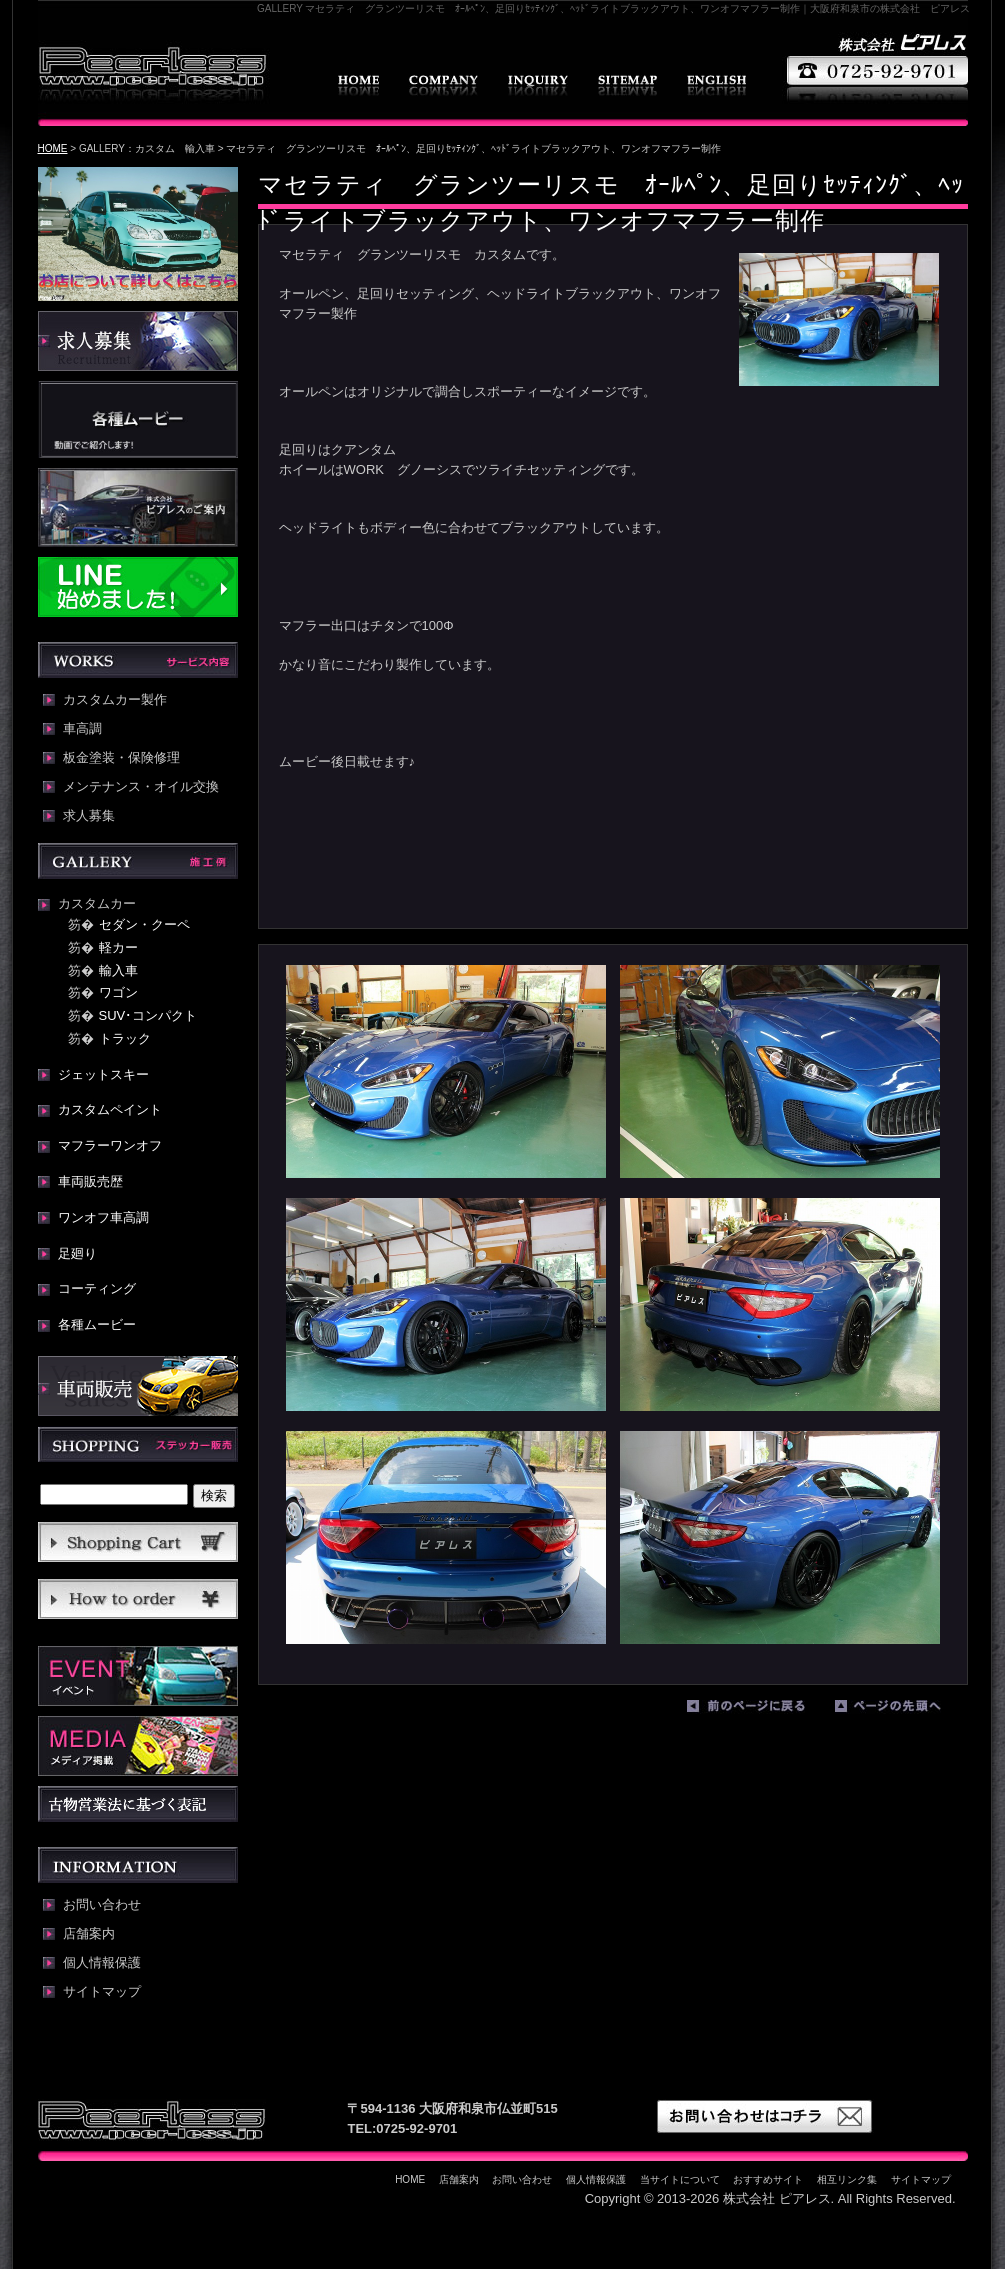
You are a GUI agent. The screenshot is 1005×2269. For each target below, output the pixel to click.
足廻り (77, 1253)
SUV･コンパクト (148, 1015)
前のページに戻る (756, 1710)
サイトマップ (627, 85)
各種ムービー (97, 1324)
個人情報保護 (102, 1963)
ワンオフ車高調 (103, 1217)
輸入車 (118, 970)
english (716, 85)
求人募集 (89, 816)
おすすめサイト (768, 2179)
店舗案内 (443, 85)
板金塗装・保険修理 (121, 758)
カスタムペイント (110, 1109)
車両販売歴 (90, 1181)
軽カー (118, 947)
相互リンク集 (847, 2179)
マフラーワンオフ (110, 1145)
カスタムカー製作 (115, 700)
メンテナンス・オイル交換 (141, 787)
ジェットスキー (103, 1074)
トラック (125, 1038)
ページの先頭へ (904, 1710)
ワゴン (118, 992)
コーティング (97, 1288)
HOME (358, 85)
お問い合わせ (538, 85)
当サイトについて (680, 2179)
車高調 (82, 729)
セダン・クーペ (144, 924)
